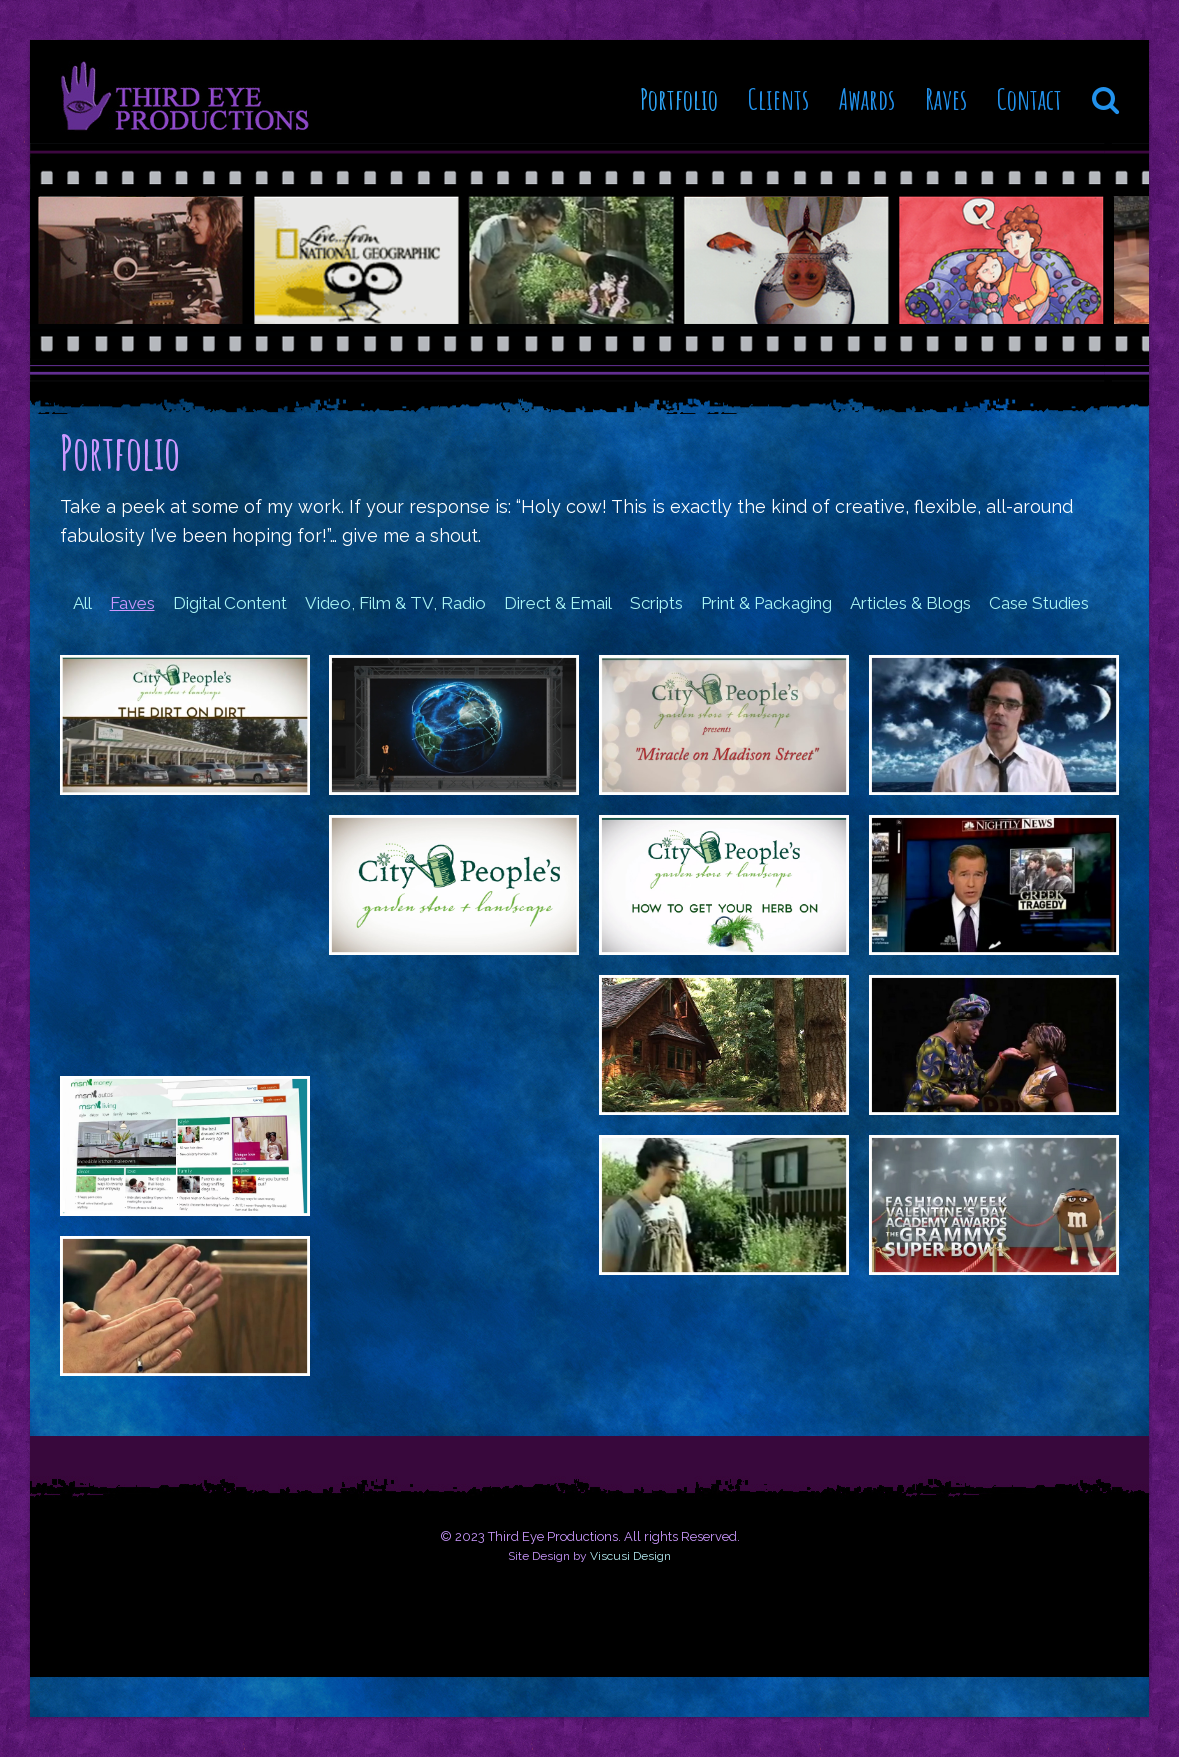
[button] (1105, 92)
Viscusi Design (630, 1556)
